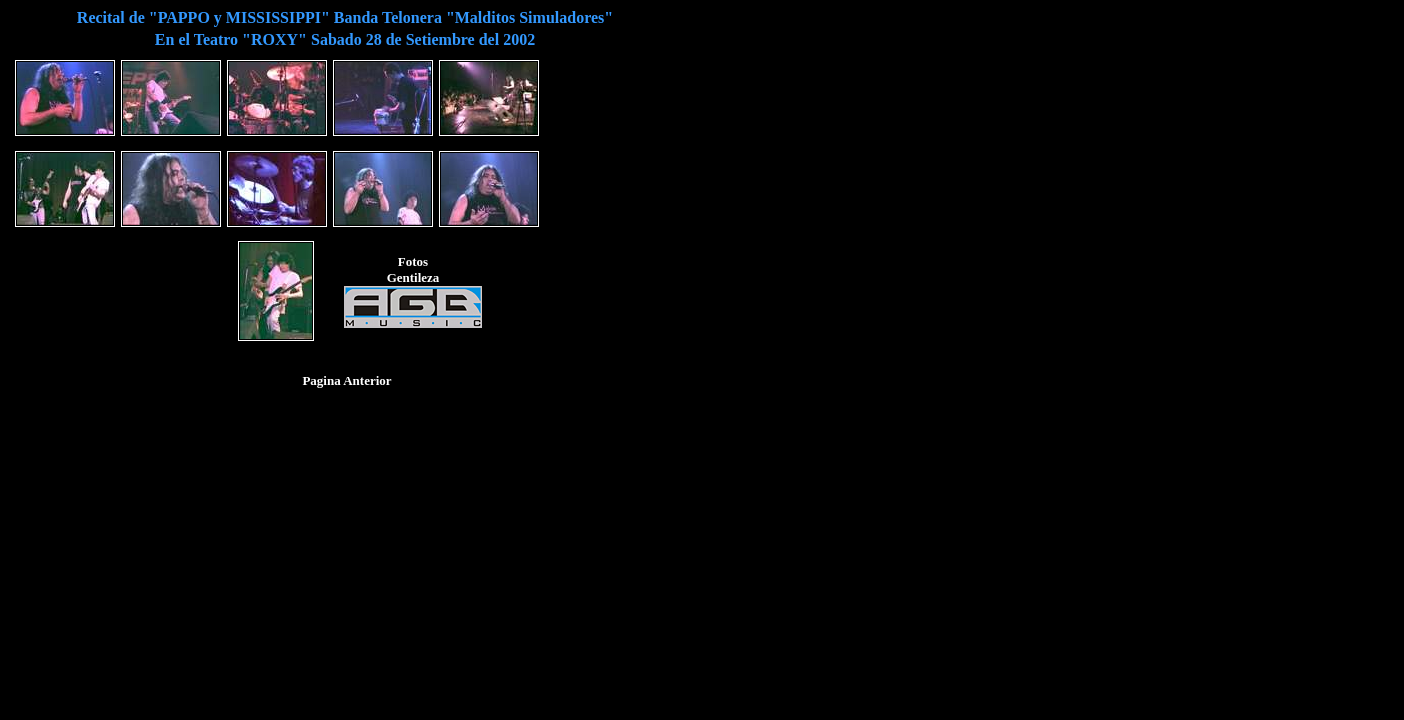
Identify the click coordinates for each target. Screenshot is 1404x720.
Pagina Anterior (346, 380)
